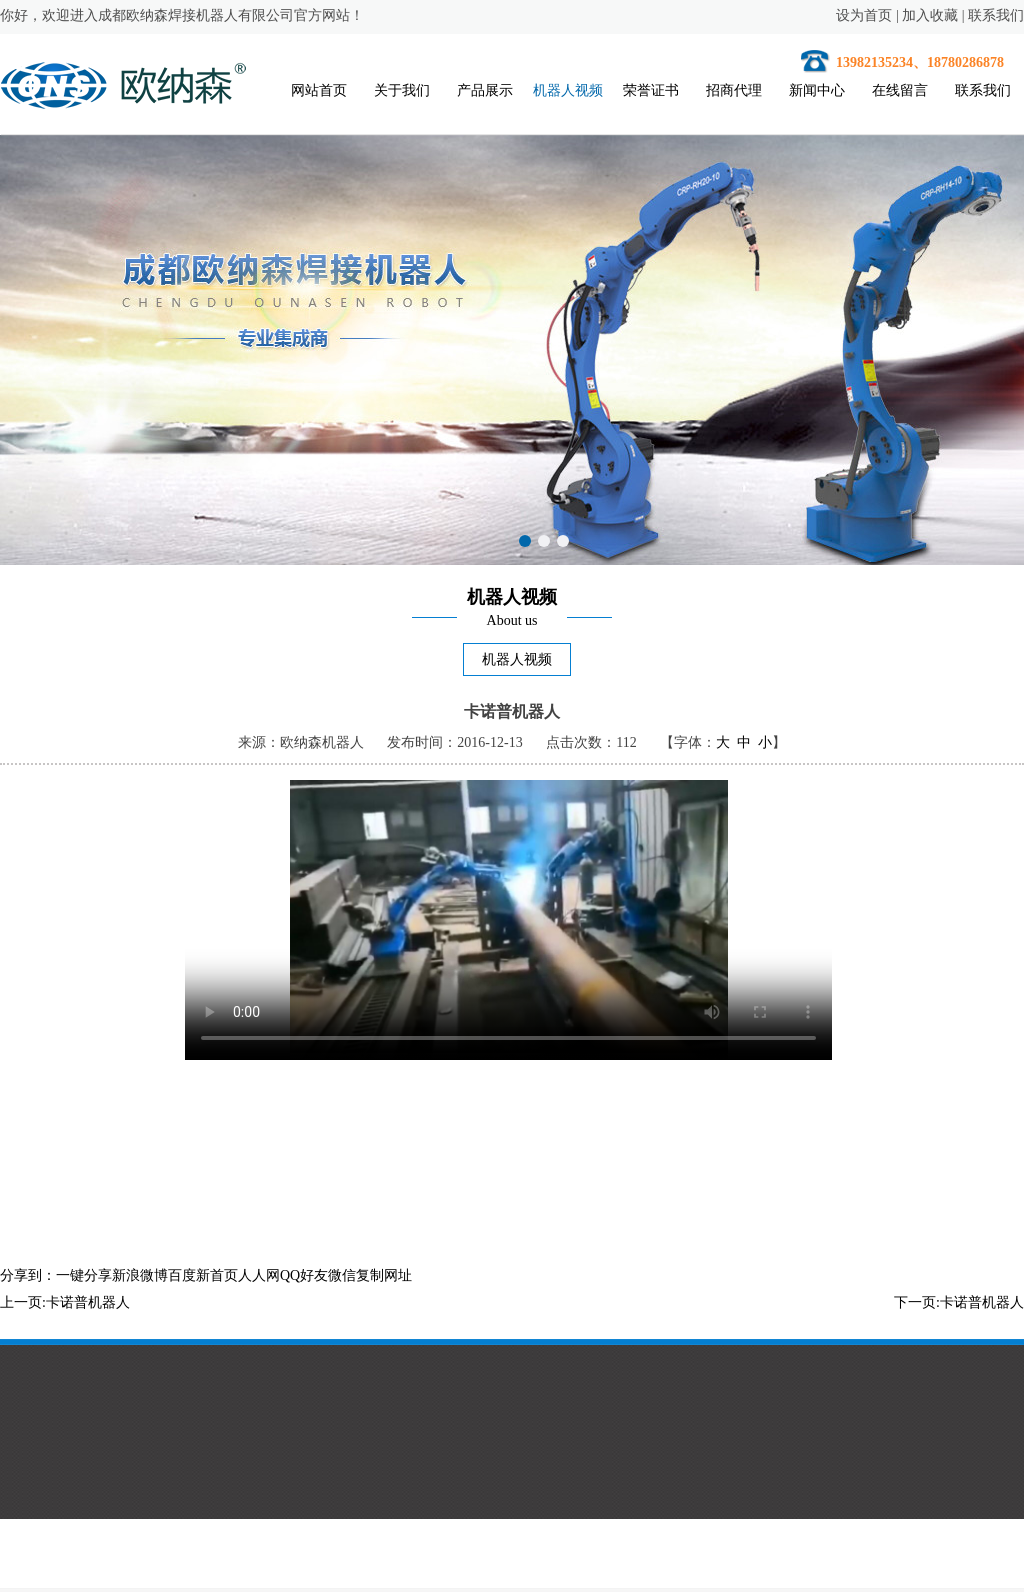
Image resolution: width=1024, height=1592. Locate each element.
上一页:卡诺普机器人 (65, 1302)
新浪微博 (140, 1275)
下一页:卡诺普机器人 (959, 1302)
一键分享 (84, 1275)
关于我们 (402, 90)
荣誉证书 (651, 90)
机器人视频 (568, 90)
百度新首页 (203, 1275)
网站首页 (319, 90)
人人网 (259, 1275)
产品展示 (485, 90)
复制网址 (384, 1275)
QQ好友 (304, 1275)
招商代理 (734, 90)
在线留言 (900, 90)
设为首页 (864, 15)
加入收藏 (930, 15)
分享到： (28, 1275)
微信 (342, 1275)
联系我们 (996, 15)
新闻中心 (817, 90)
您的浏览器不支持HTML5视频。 (508, 920)
